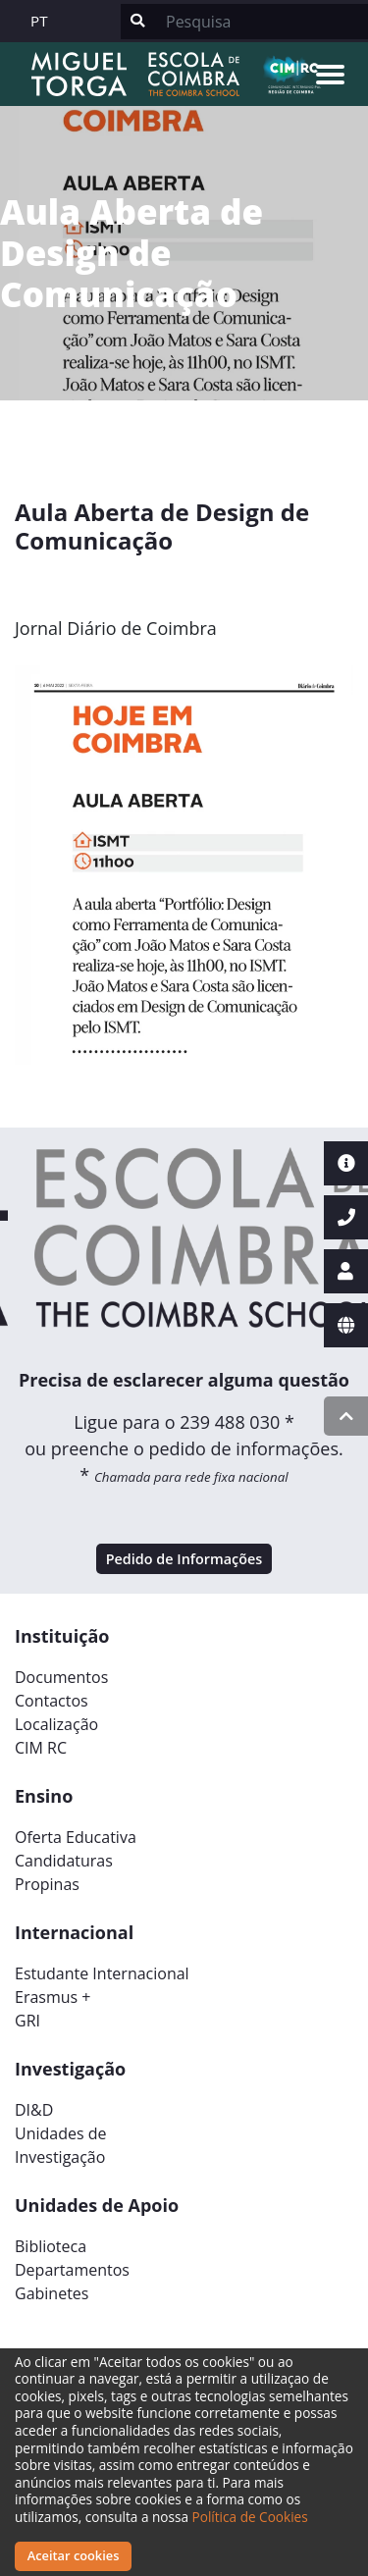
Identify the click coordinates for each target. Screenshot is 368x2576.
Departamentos (72, 2270)
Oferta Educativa (75, 1837)
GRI (27, 2020)
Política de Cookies (250, 2516)
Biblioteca (50, 2246)
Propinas (47, 1884)
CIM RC (41, 1748)
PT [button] (39, 20)
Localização (56, 1724)
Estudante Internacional (102, 1973)
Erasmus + (53, 1997)
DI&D (34, 2110)
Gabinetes (51, 2293)
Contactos (51, 1700)
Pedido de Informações (184, 1559)
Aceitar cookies (73, 2555)
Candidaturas (64, 1860)
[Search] (261, 21)
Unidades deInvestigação (61, 2145)
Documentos (61, 1677)
